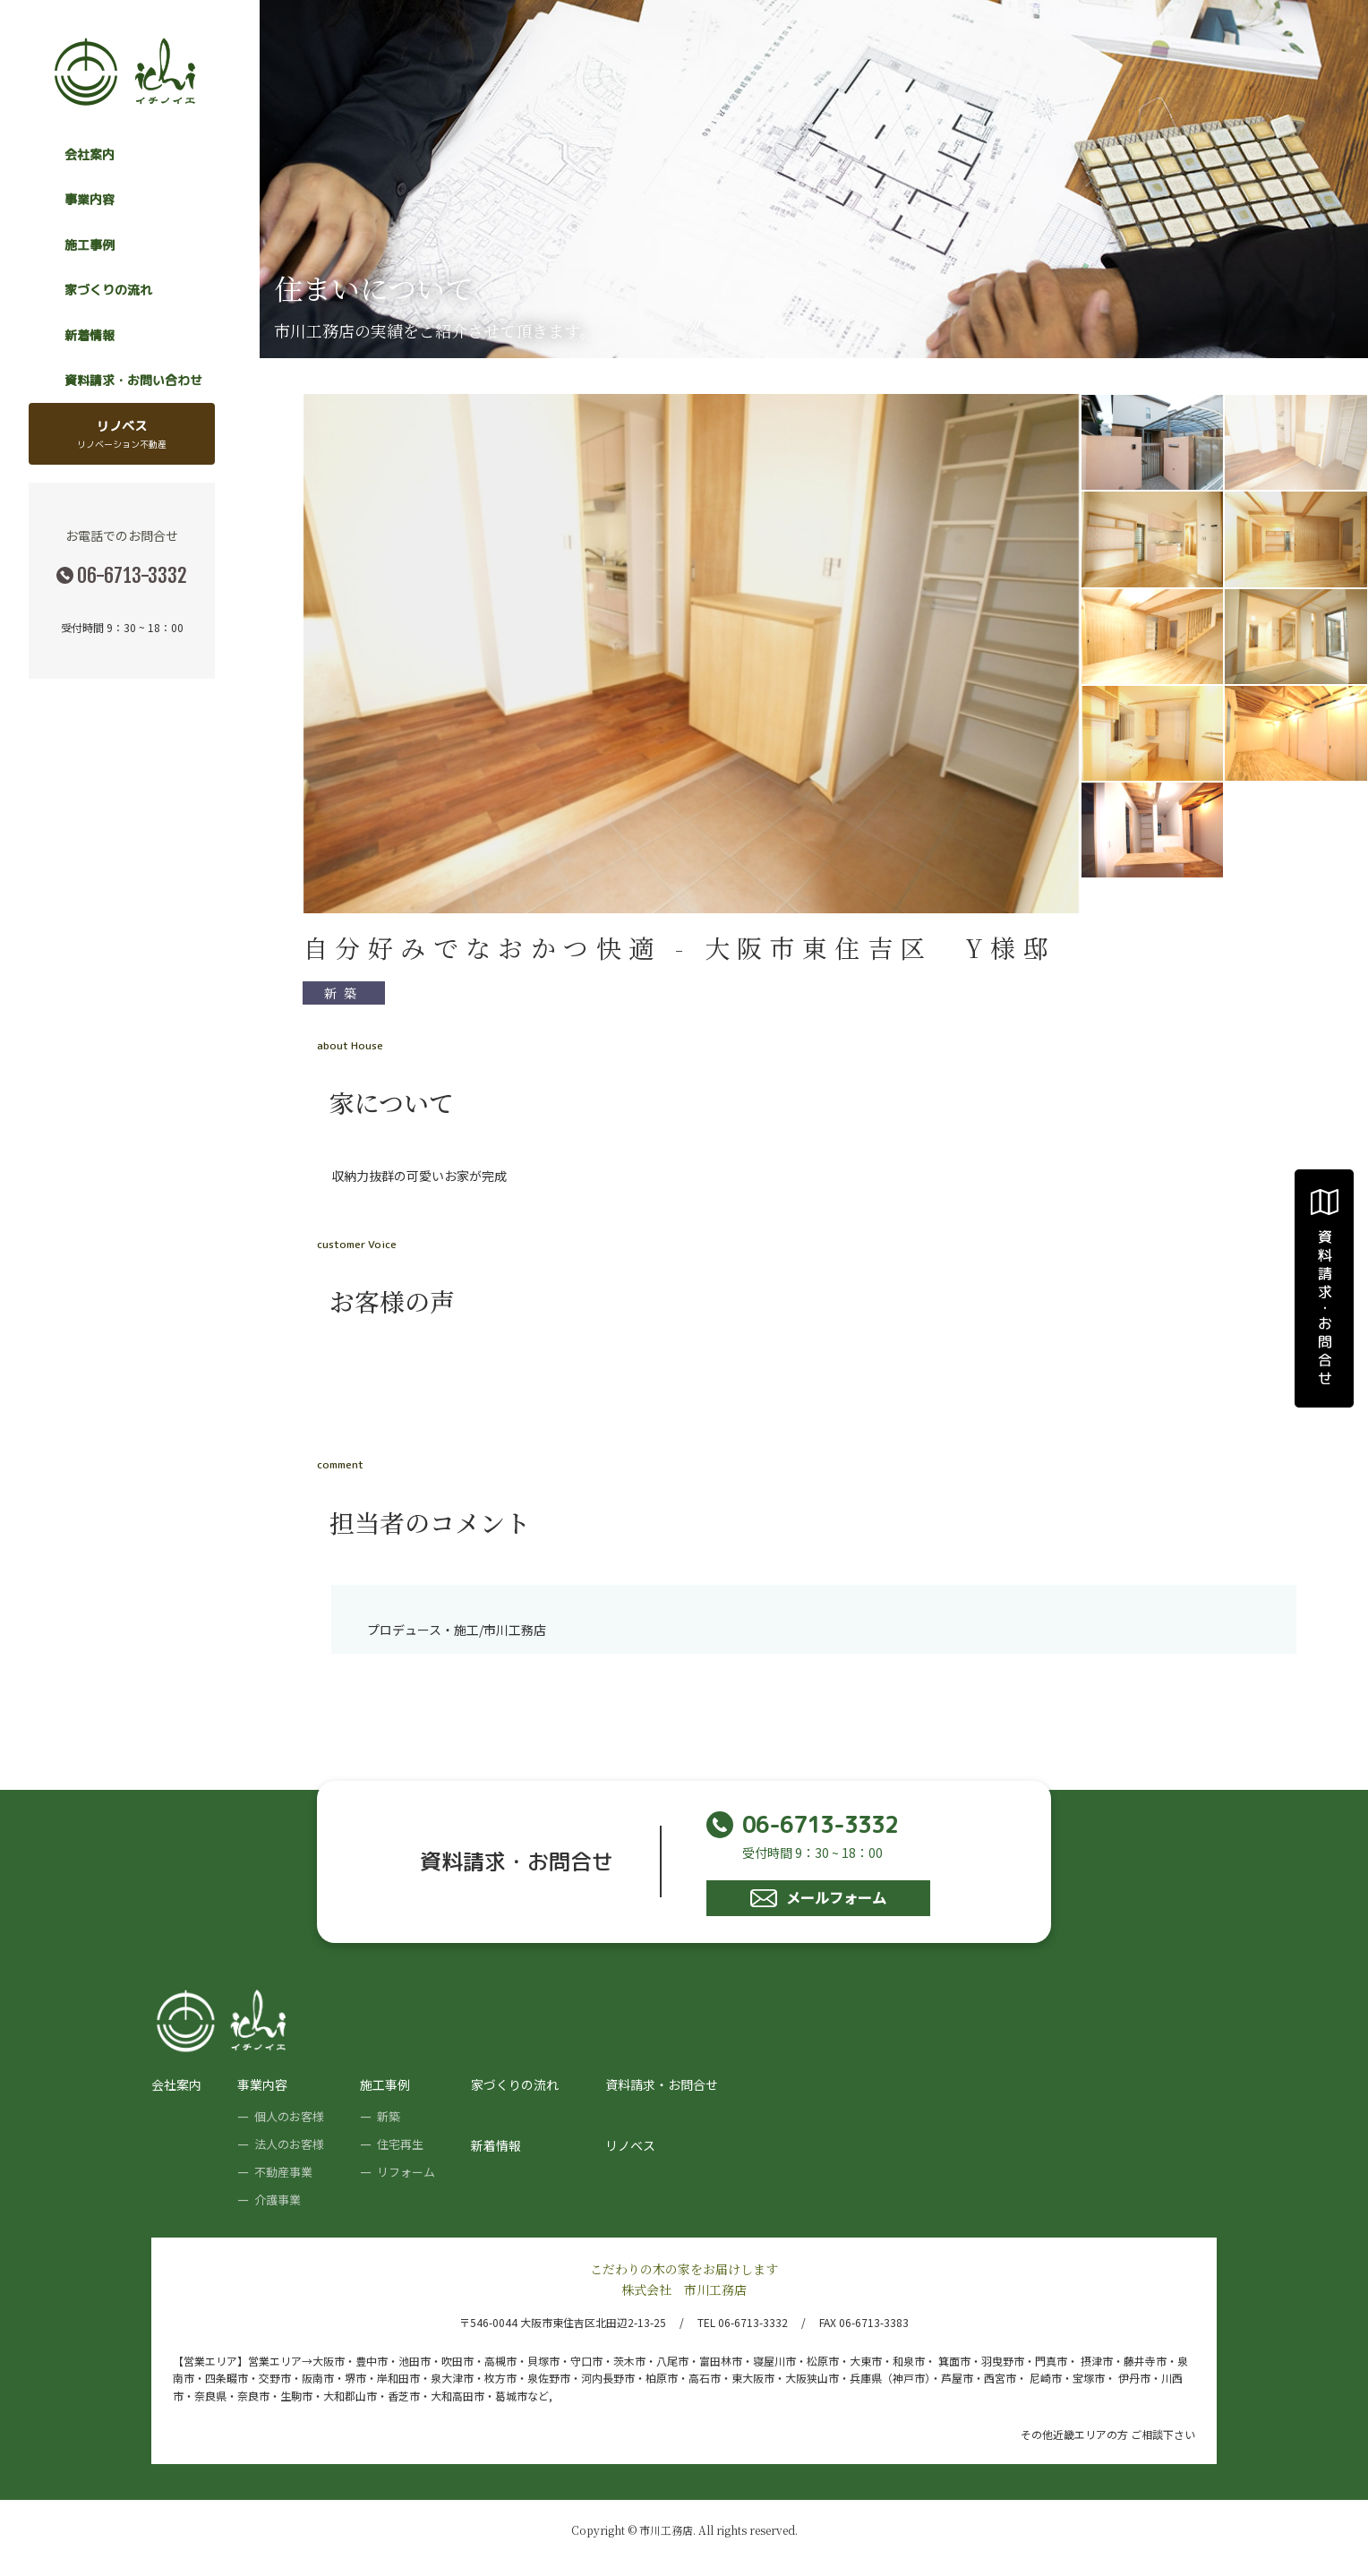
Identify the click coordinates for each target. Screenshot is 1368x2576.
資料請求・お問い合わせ (133, 380)
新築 (344, 993)
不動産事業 (283, 2171)
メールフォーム (818, 1897)
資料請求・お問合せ (661, 2084)
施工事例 (385, 2084)
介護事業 (277, 2199)
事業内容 (262, 2084)
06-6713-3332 (132, 575)
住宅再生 (400, 2143)
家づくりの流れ (108, 289)
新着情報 (89, 335)
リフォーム (406, 2171)
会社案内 (89, 154)
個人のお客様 (289, 2116)
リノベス (122, 433)
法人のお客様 (289, 2143)
